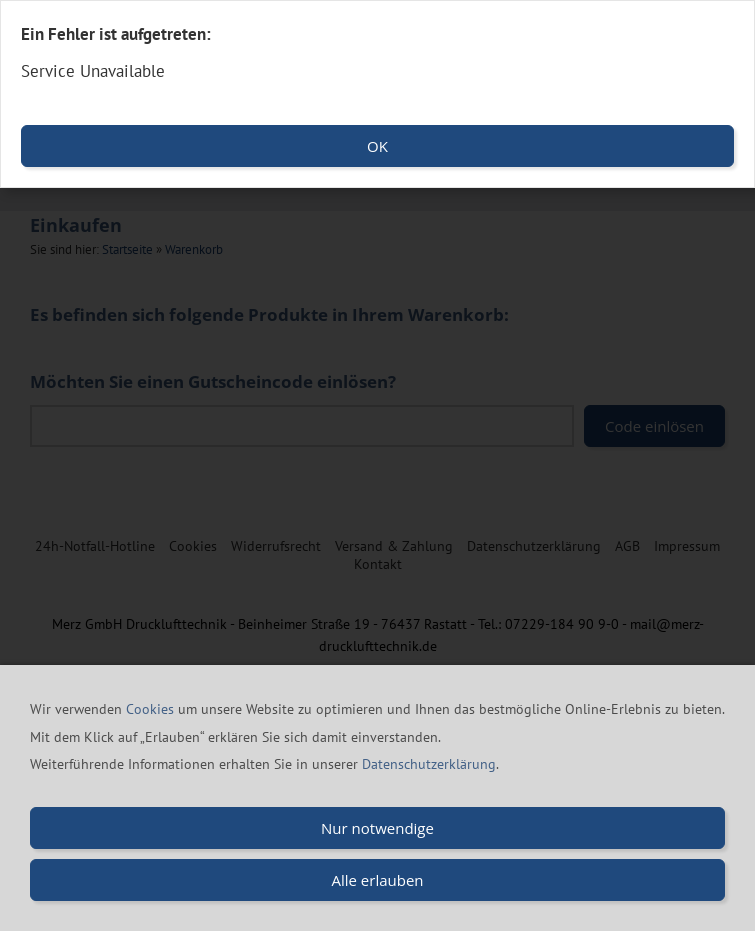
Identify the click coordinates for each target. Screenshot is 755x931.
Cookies (152, 710)
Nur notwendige (377, 829)
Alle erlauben (377, 881)
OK (377, 146)
